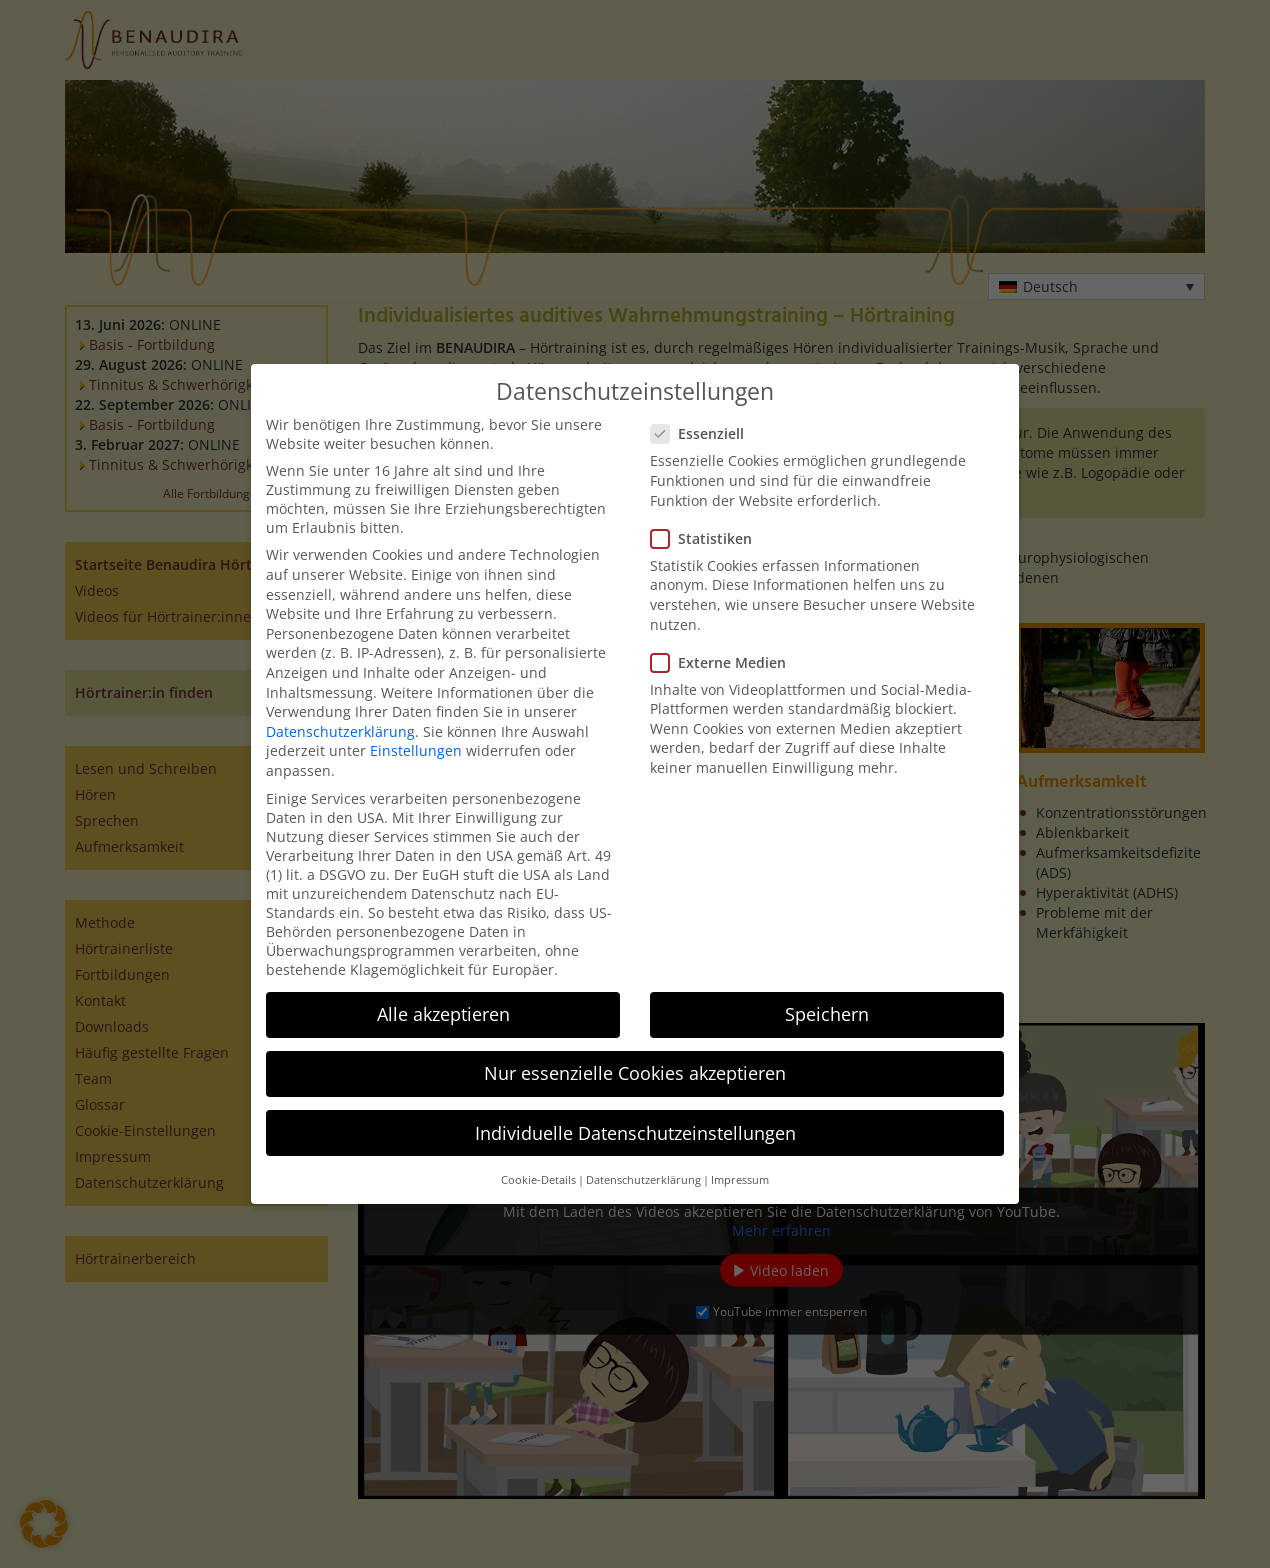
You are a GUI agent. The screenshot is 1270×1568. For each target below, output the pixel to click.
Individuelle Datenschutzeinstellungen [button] (635, 1133)
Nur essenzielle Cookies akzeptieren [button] (635, 1073)
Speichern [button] (827, 1014)
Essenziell (703, 433)
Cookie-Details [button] (538, 1180)
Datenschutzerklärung (340, 731)
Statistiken (707, 538)
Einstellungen (416, 750)
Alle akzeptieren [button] (443, 1014)
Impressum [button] (740, 1180)
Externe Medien (724, 662)
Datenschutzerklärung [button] (643, 1180)
